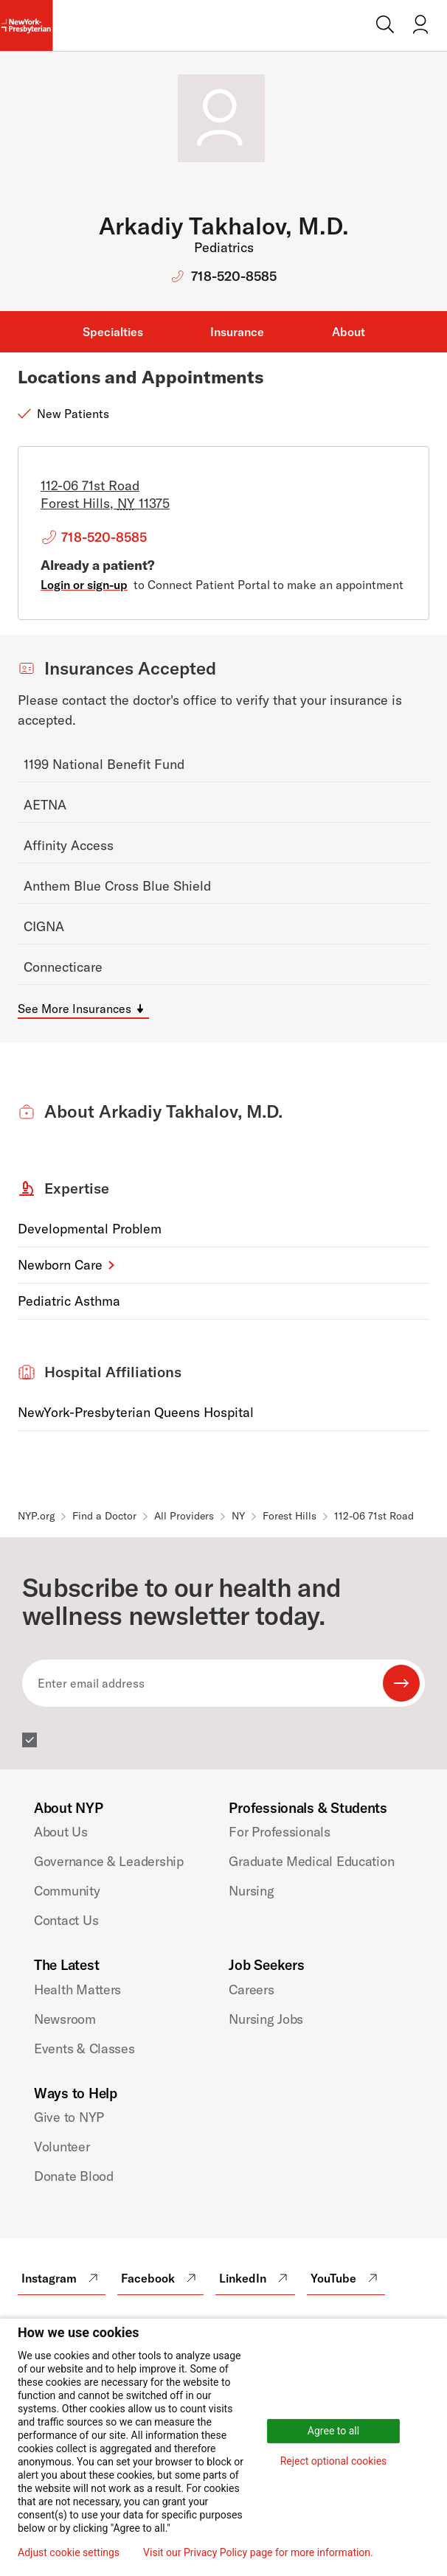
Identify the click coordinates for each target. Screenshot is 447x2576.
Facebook (160, 2278)
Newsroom (65, 2019)
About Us (61, 1831)
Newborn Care (60, 1264)
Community (67, 1890)
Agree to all (333, 2431)
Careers (251, 1989)
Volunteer (62, 2146)
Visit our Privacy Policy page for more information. (258, 2552)
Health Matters (77, 1989)
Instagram (61, 2278)
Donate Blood (74, 2176)
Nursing (251, 1890)
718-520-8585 (234, 276)
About (348, 331)
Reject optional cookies (333, 2461)
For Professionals (279, 1831)
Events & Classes (84, 2048)
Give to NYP (69, 2117)
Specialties (113, 331)
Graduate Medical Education (311, 1861)
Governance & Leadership (109, 1861)
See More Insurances (74, 1008)
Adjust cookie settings (68, 2552)
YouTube (346, 2278)
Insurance (237, 331)
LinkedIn (255, 2278)
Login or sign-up (84, 584)
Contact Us (66, 1920)
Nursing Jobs (266, 2019)
